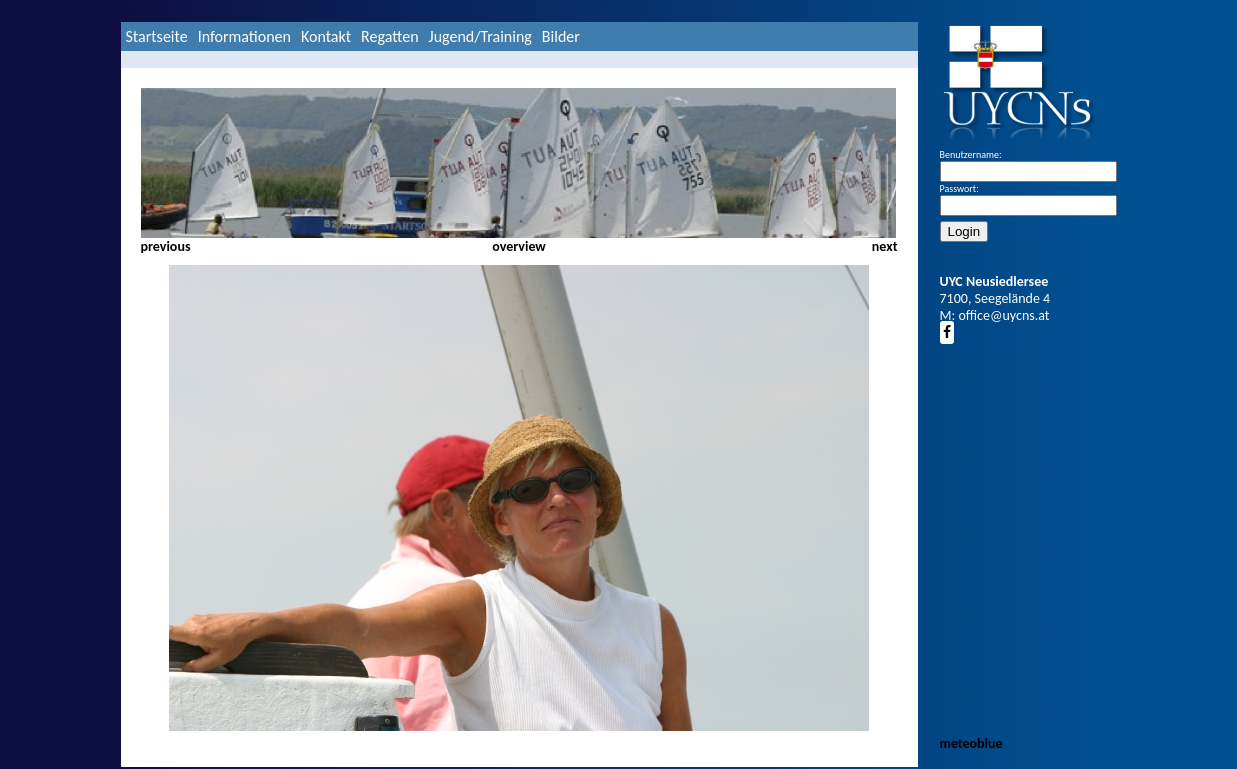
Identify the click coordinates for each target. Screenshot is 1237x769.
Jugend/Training (480, 36)
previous (166, 246)
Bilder (561, 36)
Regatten (389, 36)
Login (964, 231)
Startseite (157, 36)
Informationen (244, 36)
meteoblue (971, 743)
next (885, 246)
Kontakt (326, 36)
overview (519, 246)
